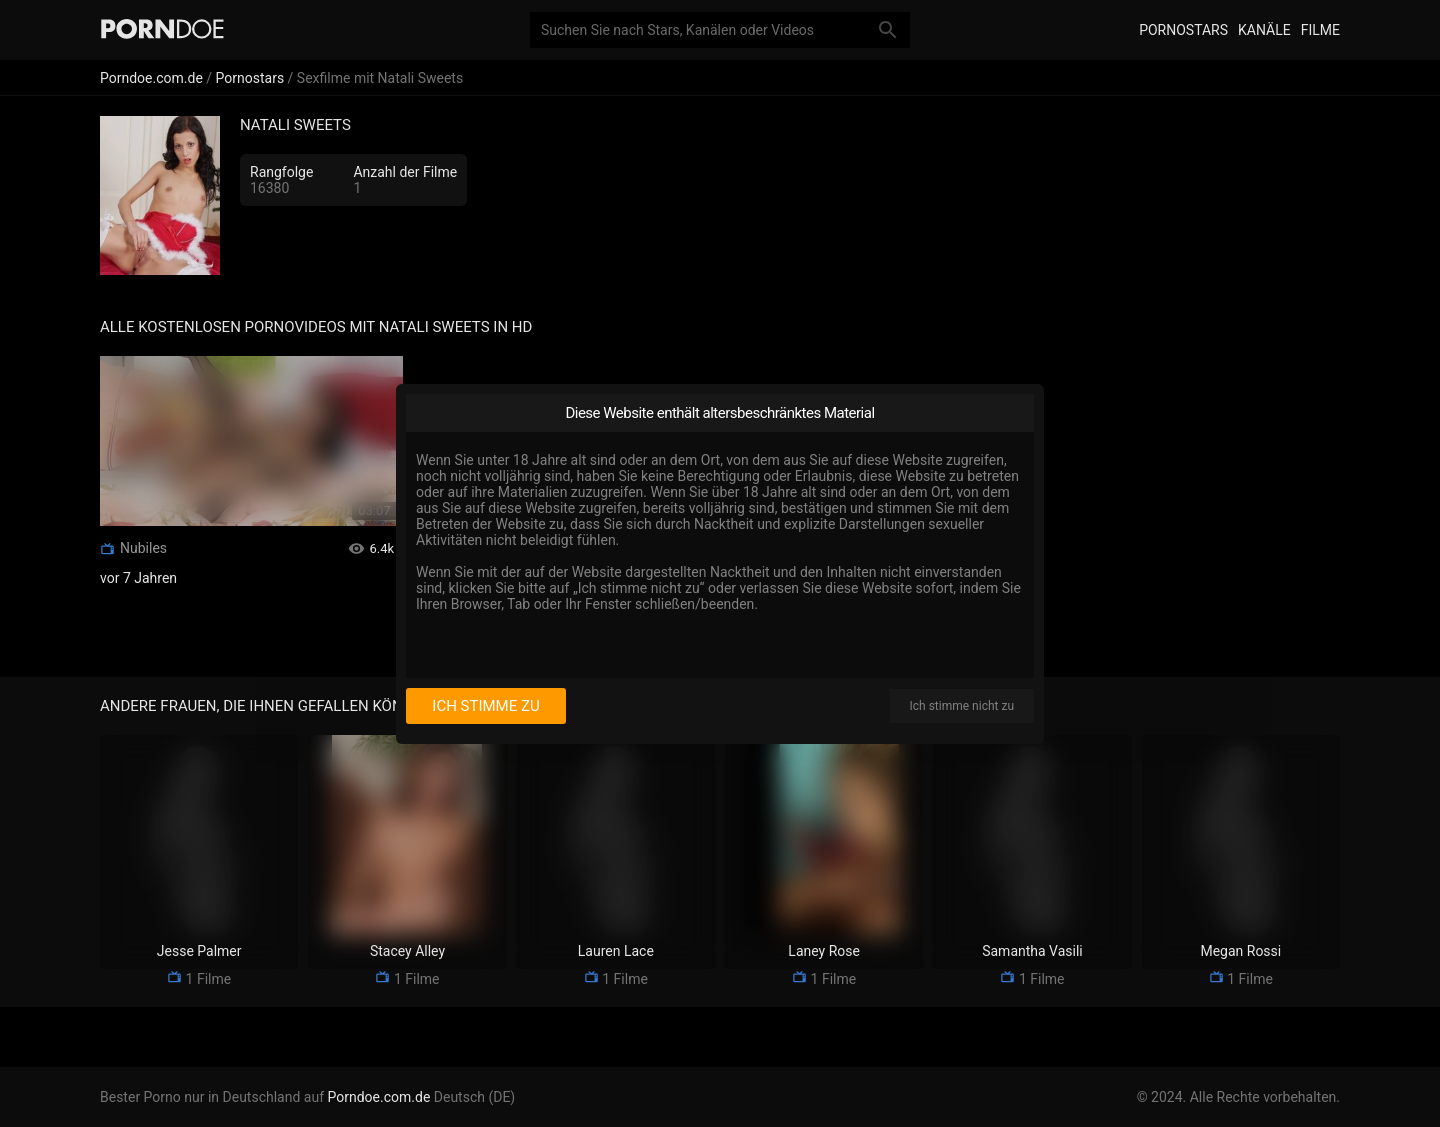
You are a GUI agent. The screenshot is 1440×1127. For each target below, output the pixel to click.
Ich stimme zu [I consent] (485, 706)
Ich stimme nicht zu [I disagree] (962, 706)
